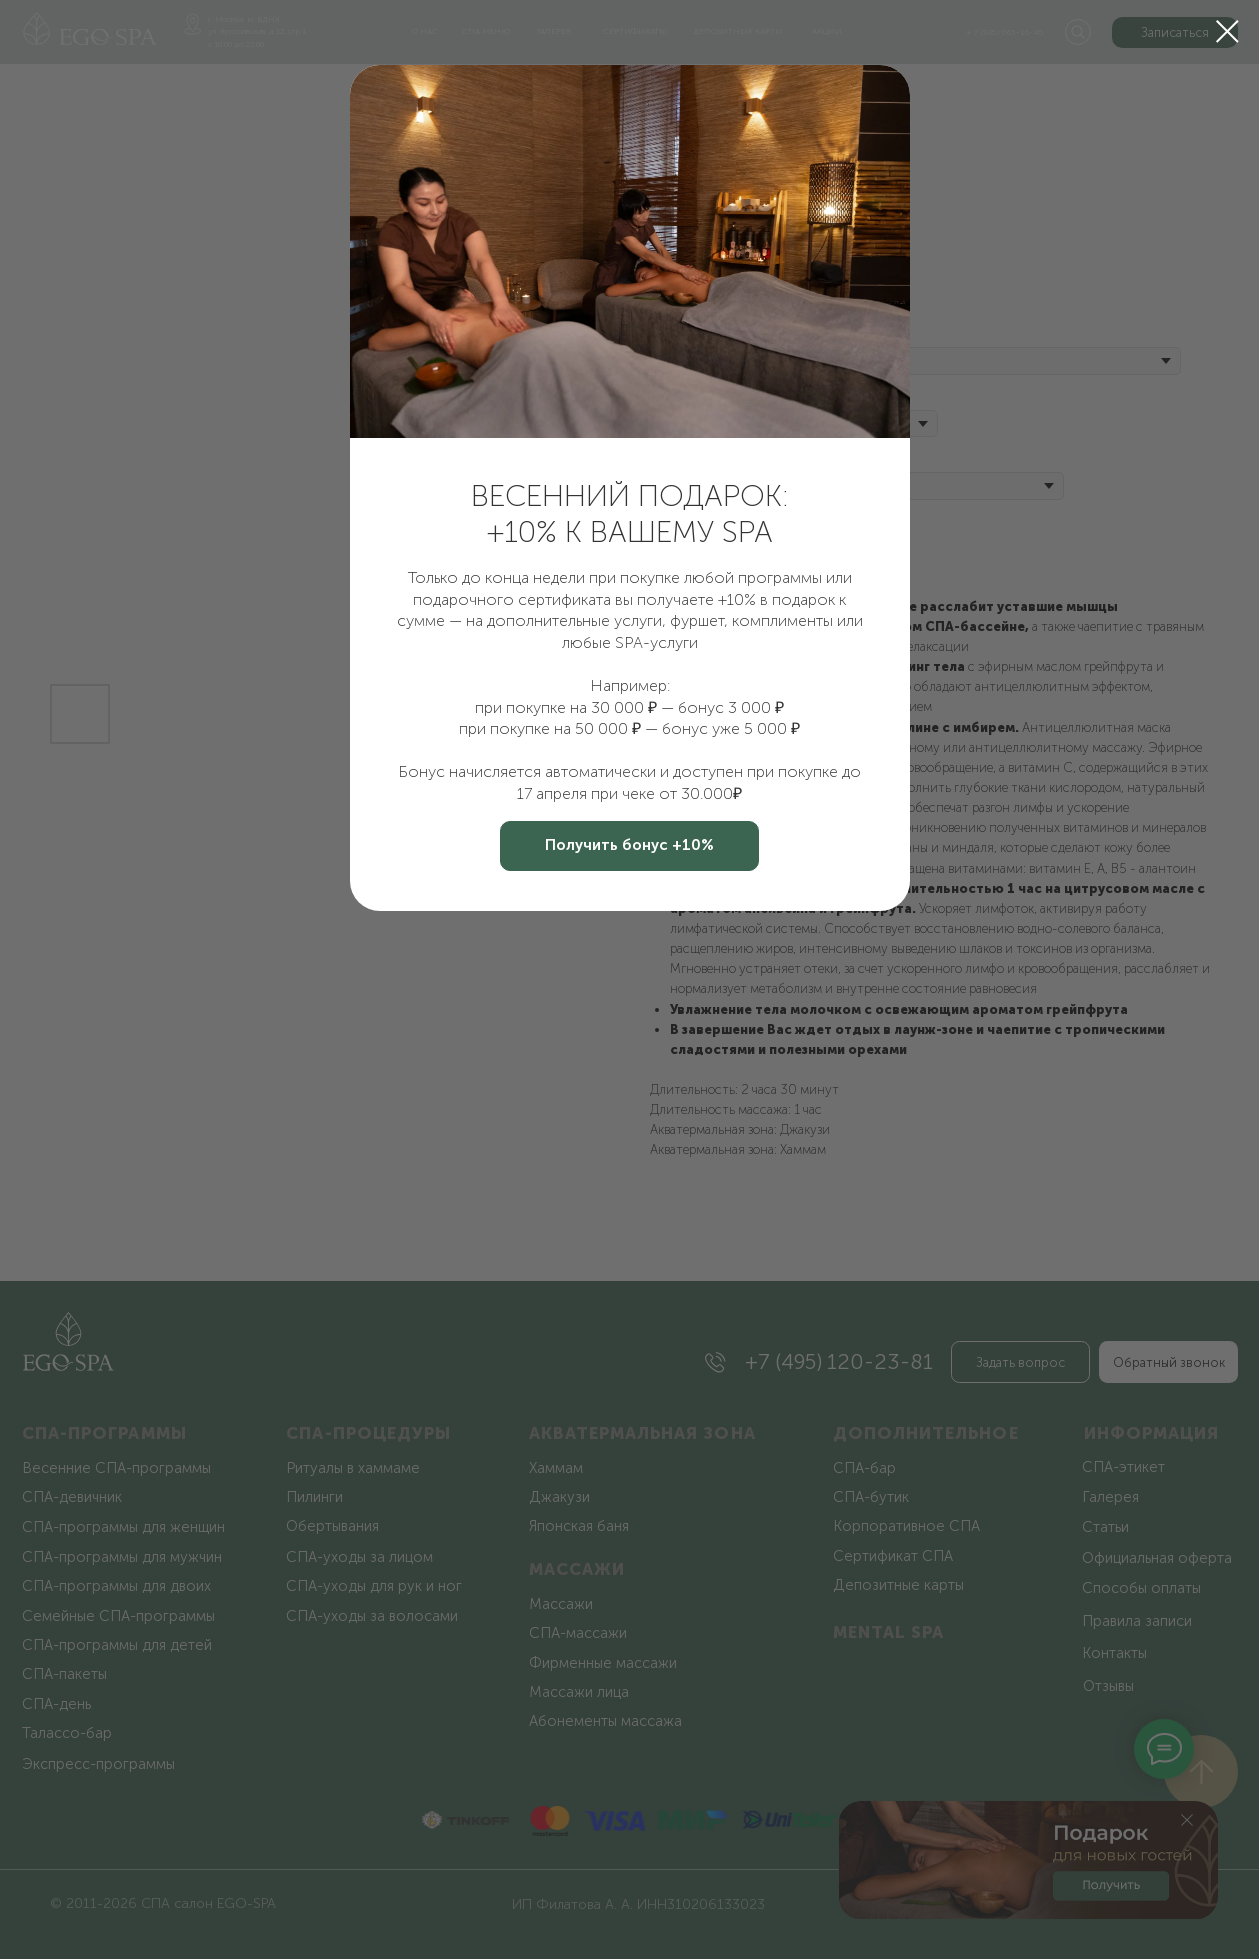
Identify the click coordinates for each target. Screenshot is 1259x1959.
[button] (629, 846)
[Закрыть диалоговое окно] (1227, 31)
